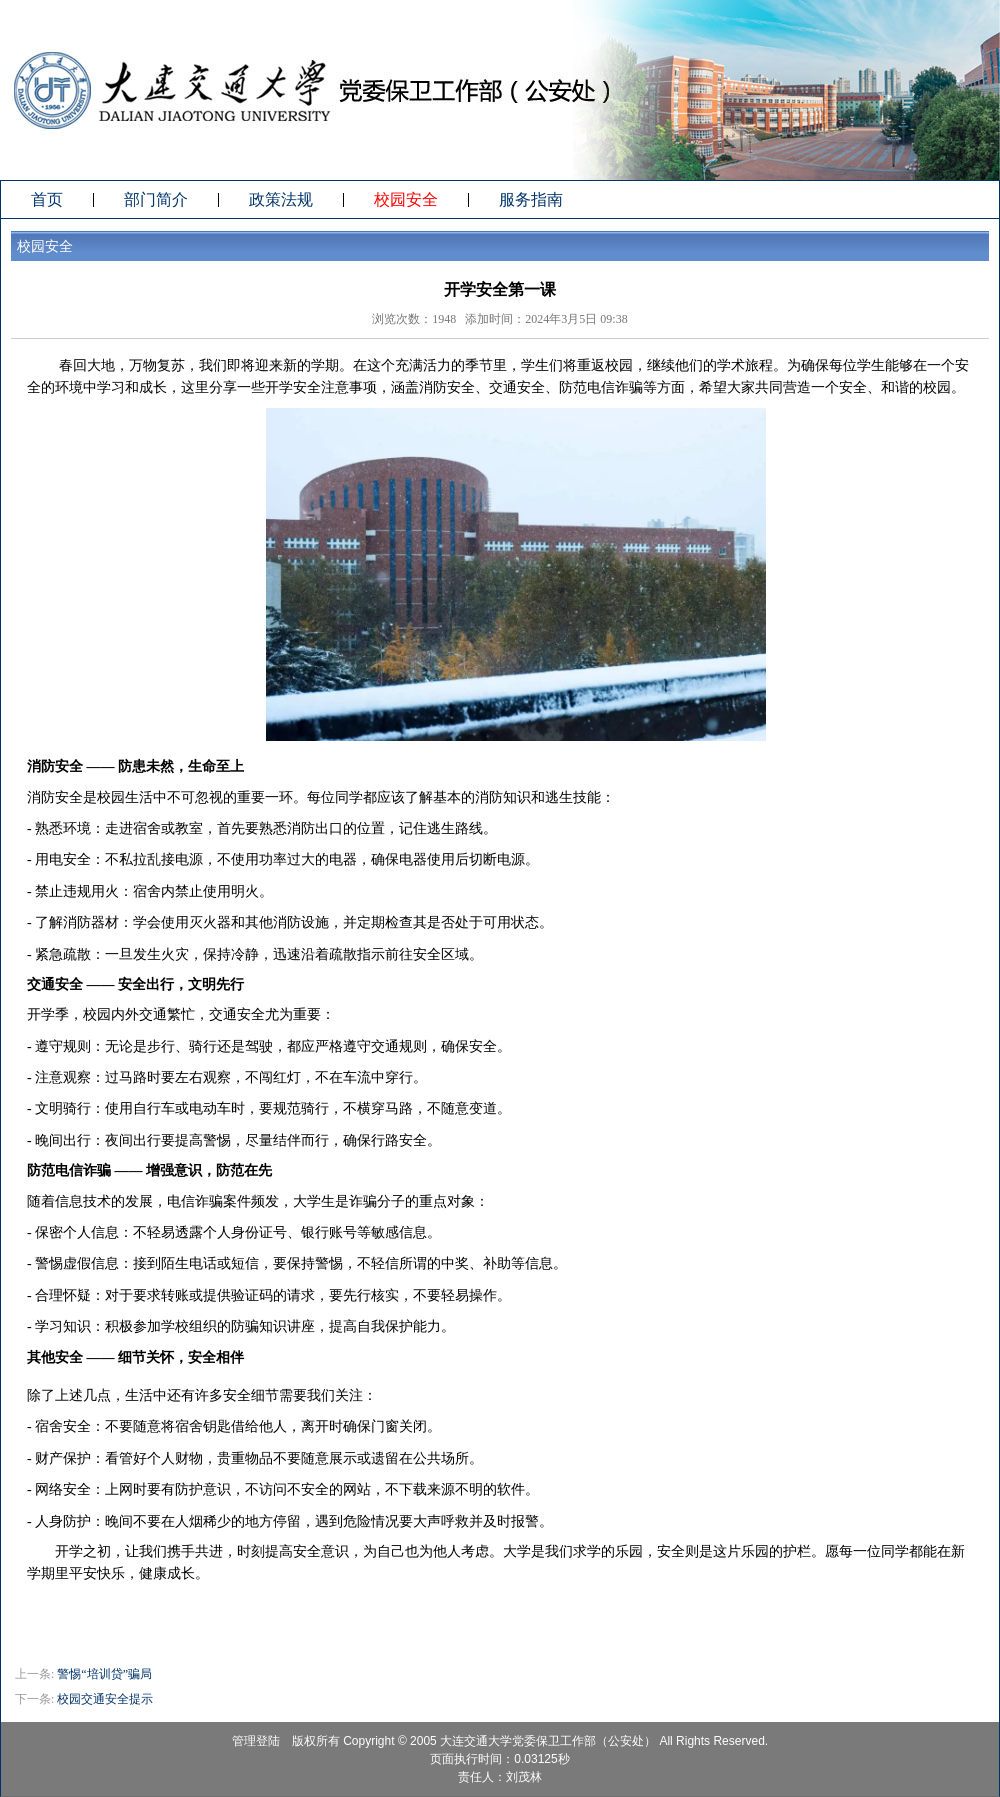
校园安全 (406, 199)
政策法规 (281, 199)
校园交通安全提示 (105, 1699)
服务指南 (531, 199)
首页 (47, 199)
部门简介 (156, 199)
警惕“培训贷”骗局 (104, 1674)
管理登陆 (256, 1741)
